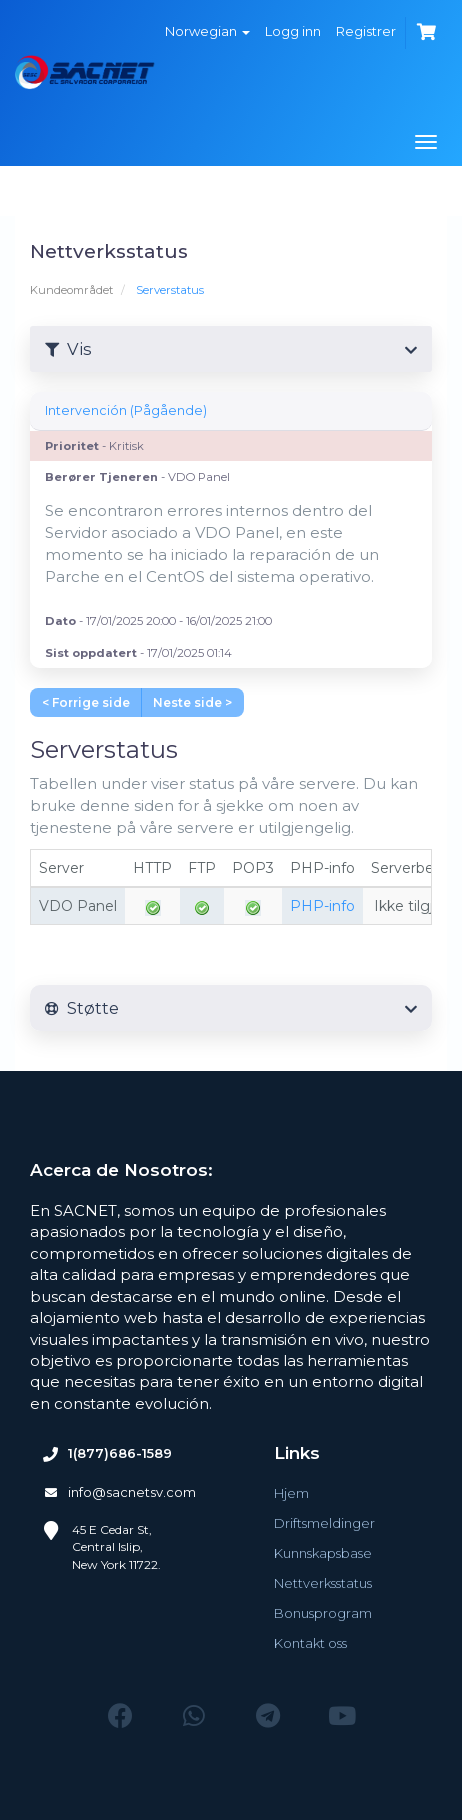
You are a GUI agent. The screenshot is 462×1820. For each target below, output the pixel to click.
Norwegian (207, 31)
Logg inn (293, 31)
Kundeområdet (71, 290)
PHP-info (322, 906)
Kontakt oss (310, 1643)
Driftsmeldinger (324, 1523)
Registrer (366, 31)
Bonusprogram (323, 1613)
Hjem (291, 1493)
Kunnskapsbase (323, 1553)
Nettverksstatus (323, 1583)
